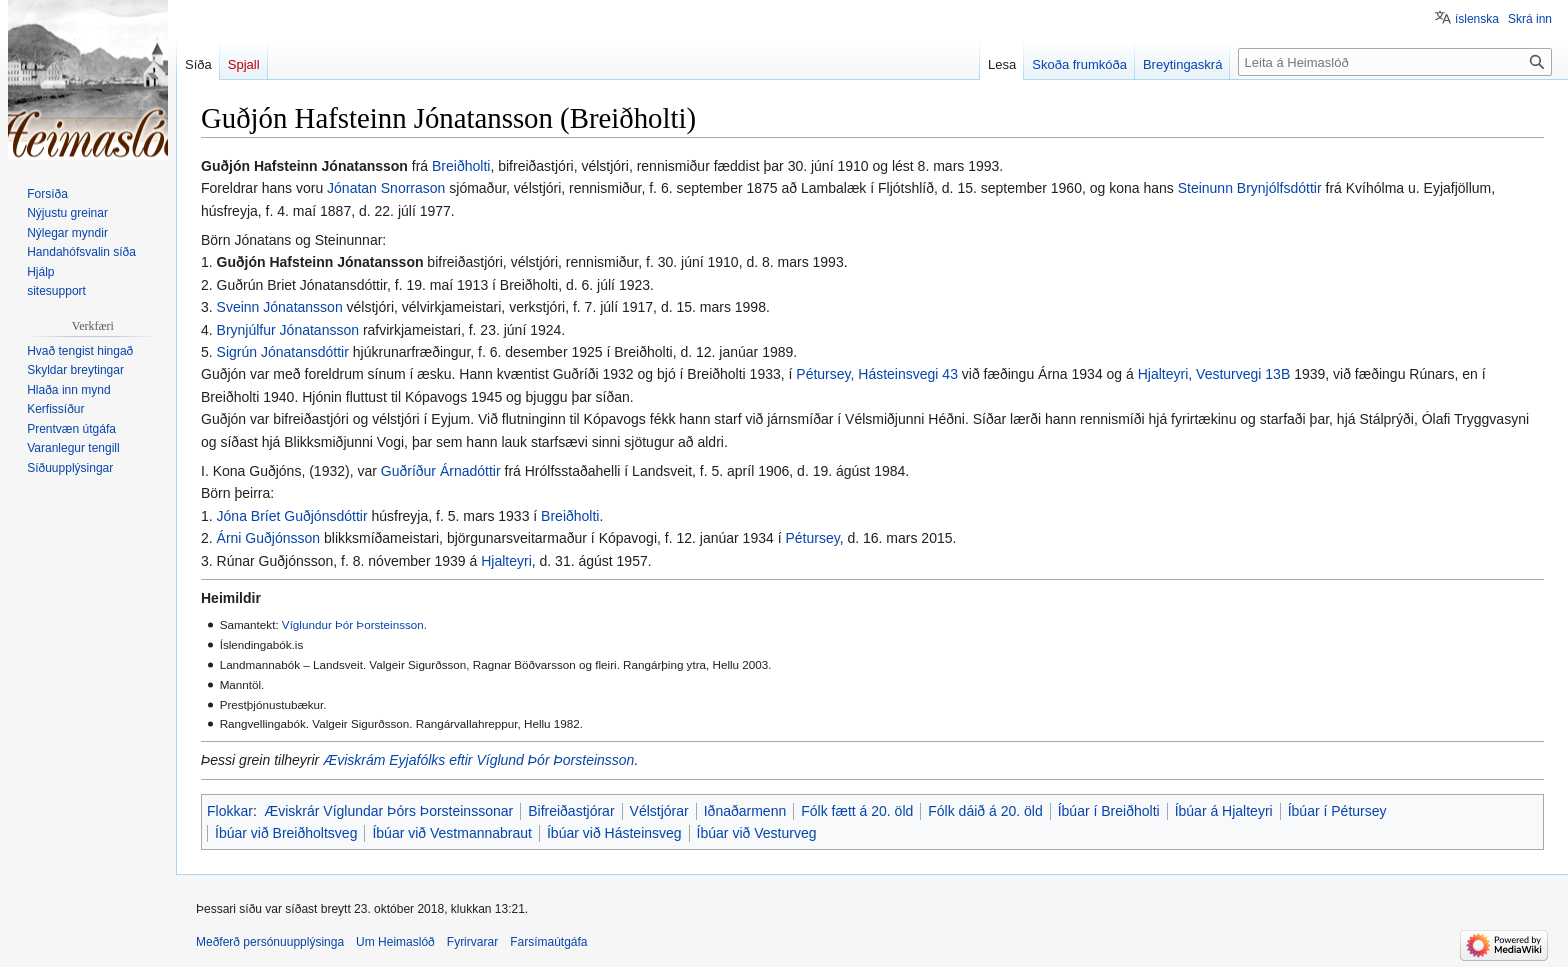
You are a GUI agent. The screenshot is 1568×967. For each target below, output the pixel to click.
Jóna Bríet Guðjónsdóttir (292, 516)
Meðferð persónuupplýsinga (270, 942)
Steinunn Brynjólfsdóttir (1250, 188)
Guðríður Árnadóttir (441, 471)
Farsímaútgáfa (548, 942)
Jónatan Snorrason (386, 188)
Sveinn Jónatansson (280, 307)
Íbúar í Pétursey (1337, 811)
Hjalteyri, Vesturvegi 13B (1214, 374)
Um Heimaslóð (395, 942)
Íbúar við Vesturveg (757, 833)
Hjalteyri (506, 561)
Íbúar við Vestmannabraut (452, 833)
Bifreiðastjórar (571, 811)
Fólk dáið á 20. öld (985, 811)
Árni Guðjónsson (269, 538)
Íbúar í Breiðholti (1109, 811)
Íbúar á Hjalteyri (1224, 811)
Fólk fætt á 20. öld (857, 811)
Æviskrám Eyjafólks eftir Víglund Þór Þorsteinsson (478, 760)
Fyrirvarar (472, 942)
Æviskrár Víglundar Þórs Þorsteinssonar (388, 811)
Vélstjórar (659, 811)
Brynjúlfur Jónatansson (288, 330)
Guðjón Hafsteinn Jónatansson (320, 262)
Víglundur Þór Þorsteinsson (353, 624)
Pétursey (812, 538)
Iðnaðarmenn (745, 811)
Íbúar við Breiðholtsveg (286, 833)
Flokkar (230, 811)
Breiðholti (461, 166)
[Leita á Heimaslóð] (1395, 62)
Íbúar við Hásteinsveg (614, 833)
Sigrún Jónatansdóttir (283, 352)
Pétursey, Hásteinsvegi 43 (877, 374)
